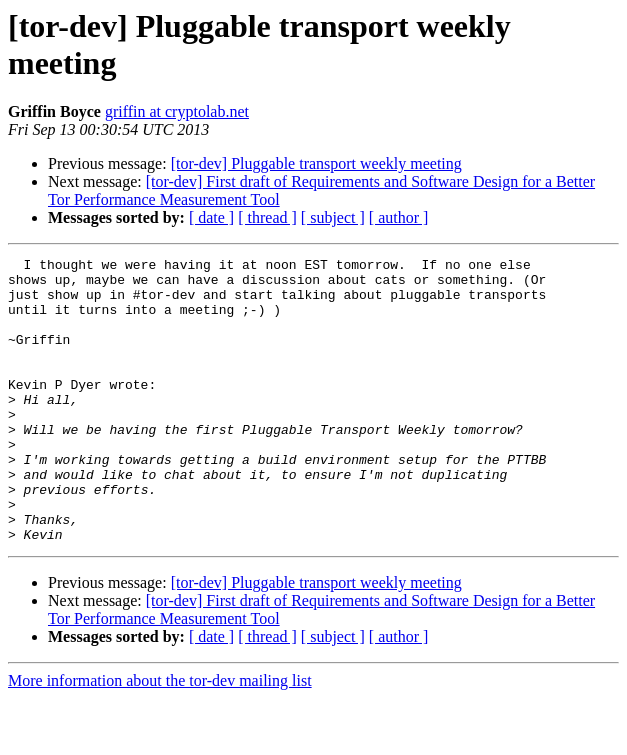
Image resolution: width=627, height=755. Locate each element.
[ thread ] (267, 217)
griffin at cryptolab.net (177, 111)
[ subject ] (333, 217)
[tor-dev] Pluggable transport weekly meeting (316, 163)
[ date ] (211, 217)
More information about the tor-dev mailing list (160, 737)
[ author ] (399, 217)
